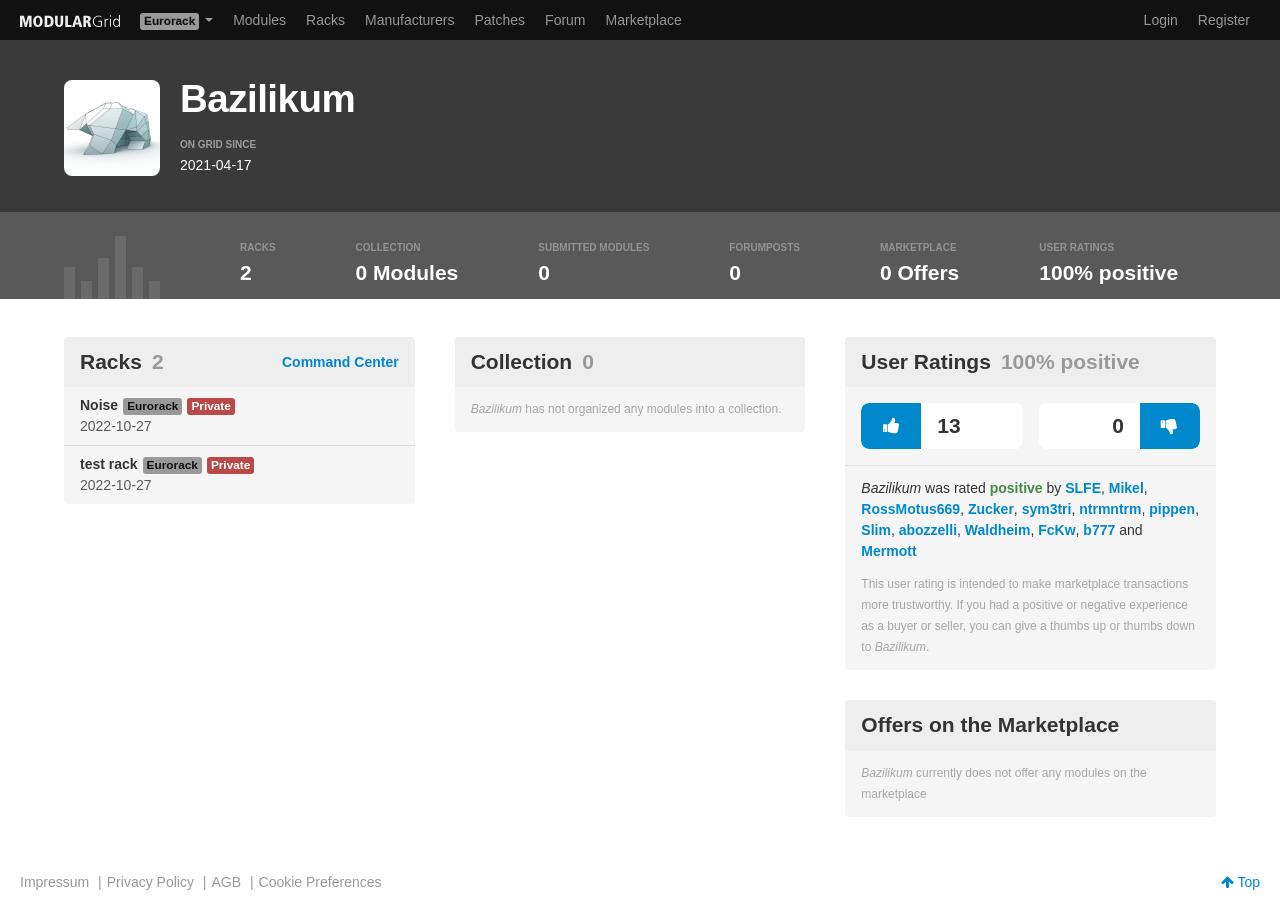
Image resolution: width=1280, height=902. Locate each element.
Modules (259, 20)
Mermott (888, 551)
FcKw (1056, 530)
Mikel (1126, 488)
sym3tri (1047, 509)
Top (1240, 882)
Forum (565, 20)
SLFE (1083, 488)
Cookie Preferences (320, 882)
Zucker (991, 509)
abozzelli (928, 530)
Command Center (340, 362)
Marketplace (644, 20)
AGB (226, 882)
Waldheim (998, 530)
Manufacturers (409, 20)
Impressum (54, 882)
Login (1161, 20)
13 (910, 426)
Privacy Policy (150, 882)
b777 (1099, 530)
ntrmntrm (1110, 509)
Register (1224, 20)
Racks (325, 20)
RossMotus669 (910, 509)
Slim (876, 530)
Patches (499, 20)
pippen (1172, 509)
